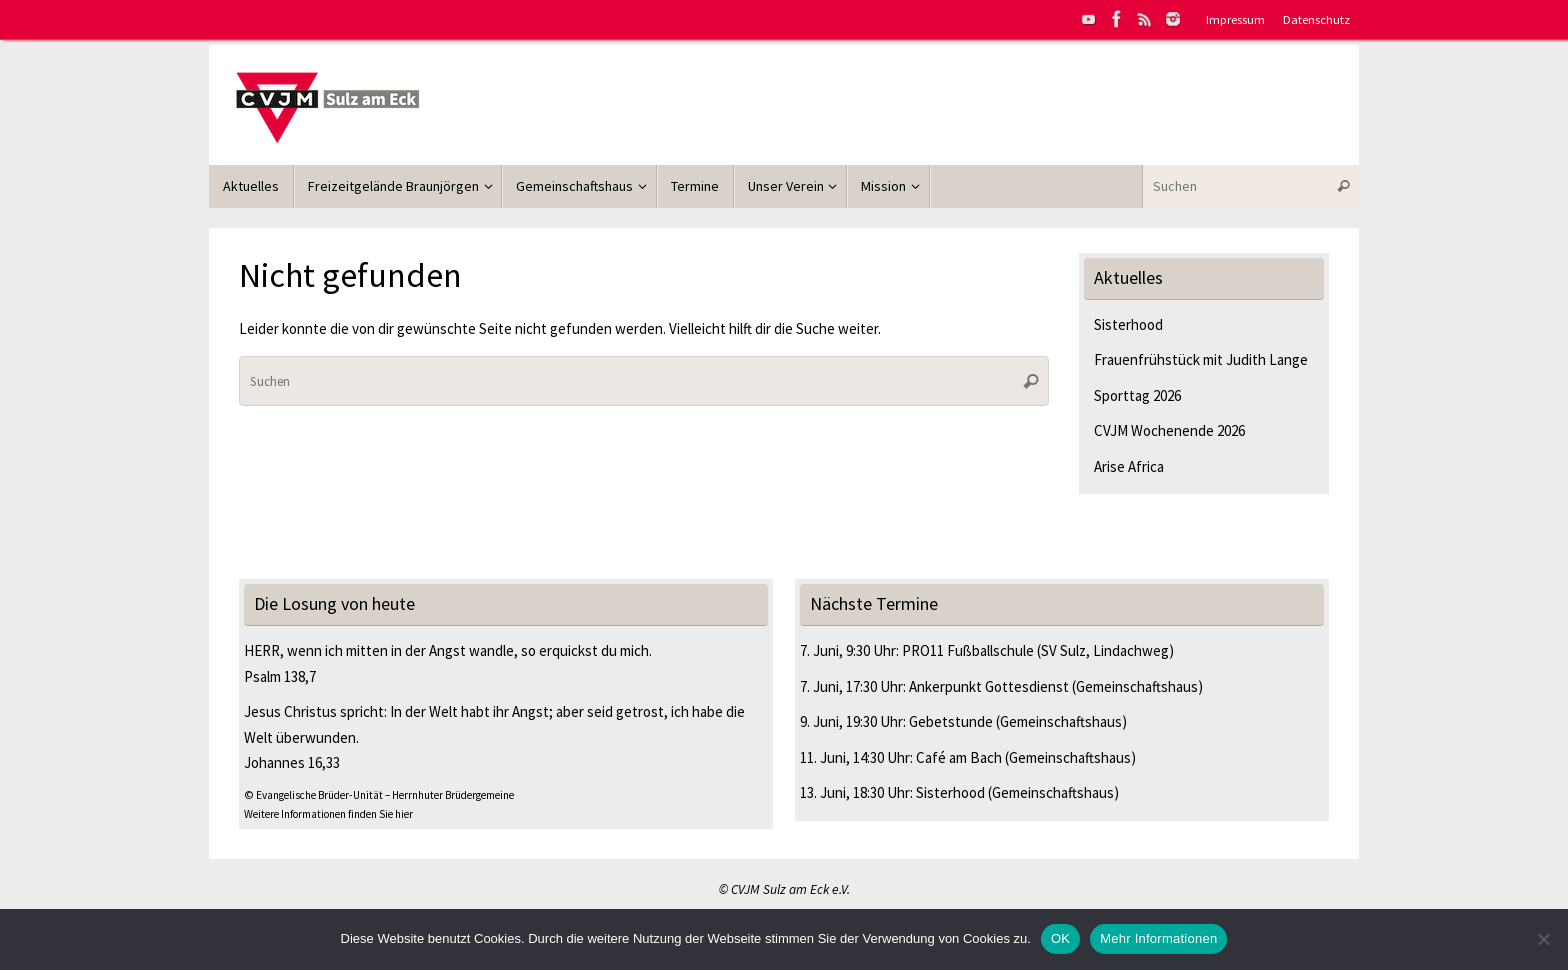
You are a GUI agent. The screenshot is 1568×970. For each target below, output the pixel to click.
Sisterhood (1128, 324)
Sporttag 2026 (1137, 395)
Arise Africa (1129, 466)
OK (1060, 938)
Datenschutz (1316, 19)
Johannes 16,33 (292, 762)
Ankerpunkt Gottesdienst (989, 686)
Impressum (1235, 19)
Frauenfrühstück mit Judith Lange (1201, 359)
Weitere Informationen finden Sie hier (328, 814)
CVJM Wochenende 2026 (1169, 430)
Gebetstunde (951, 721)
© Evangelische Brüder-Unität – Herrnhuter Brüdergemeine (379, 795)
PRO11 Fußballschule (968, 650)
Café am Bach (959, 757)
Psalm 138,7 (280, 676)
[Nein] (1543, 939)
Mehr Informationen (1158, 938)
